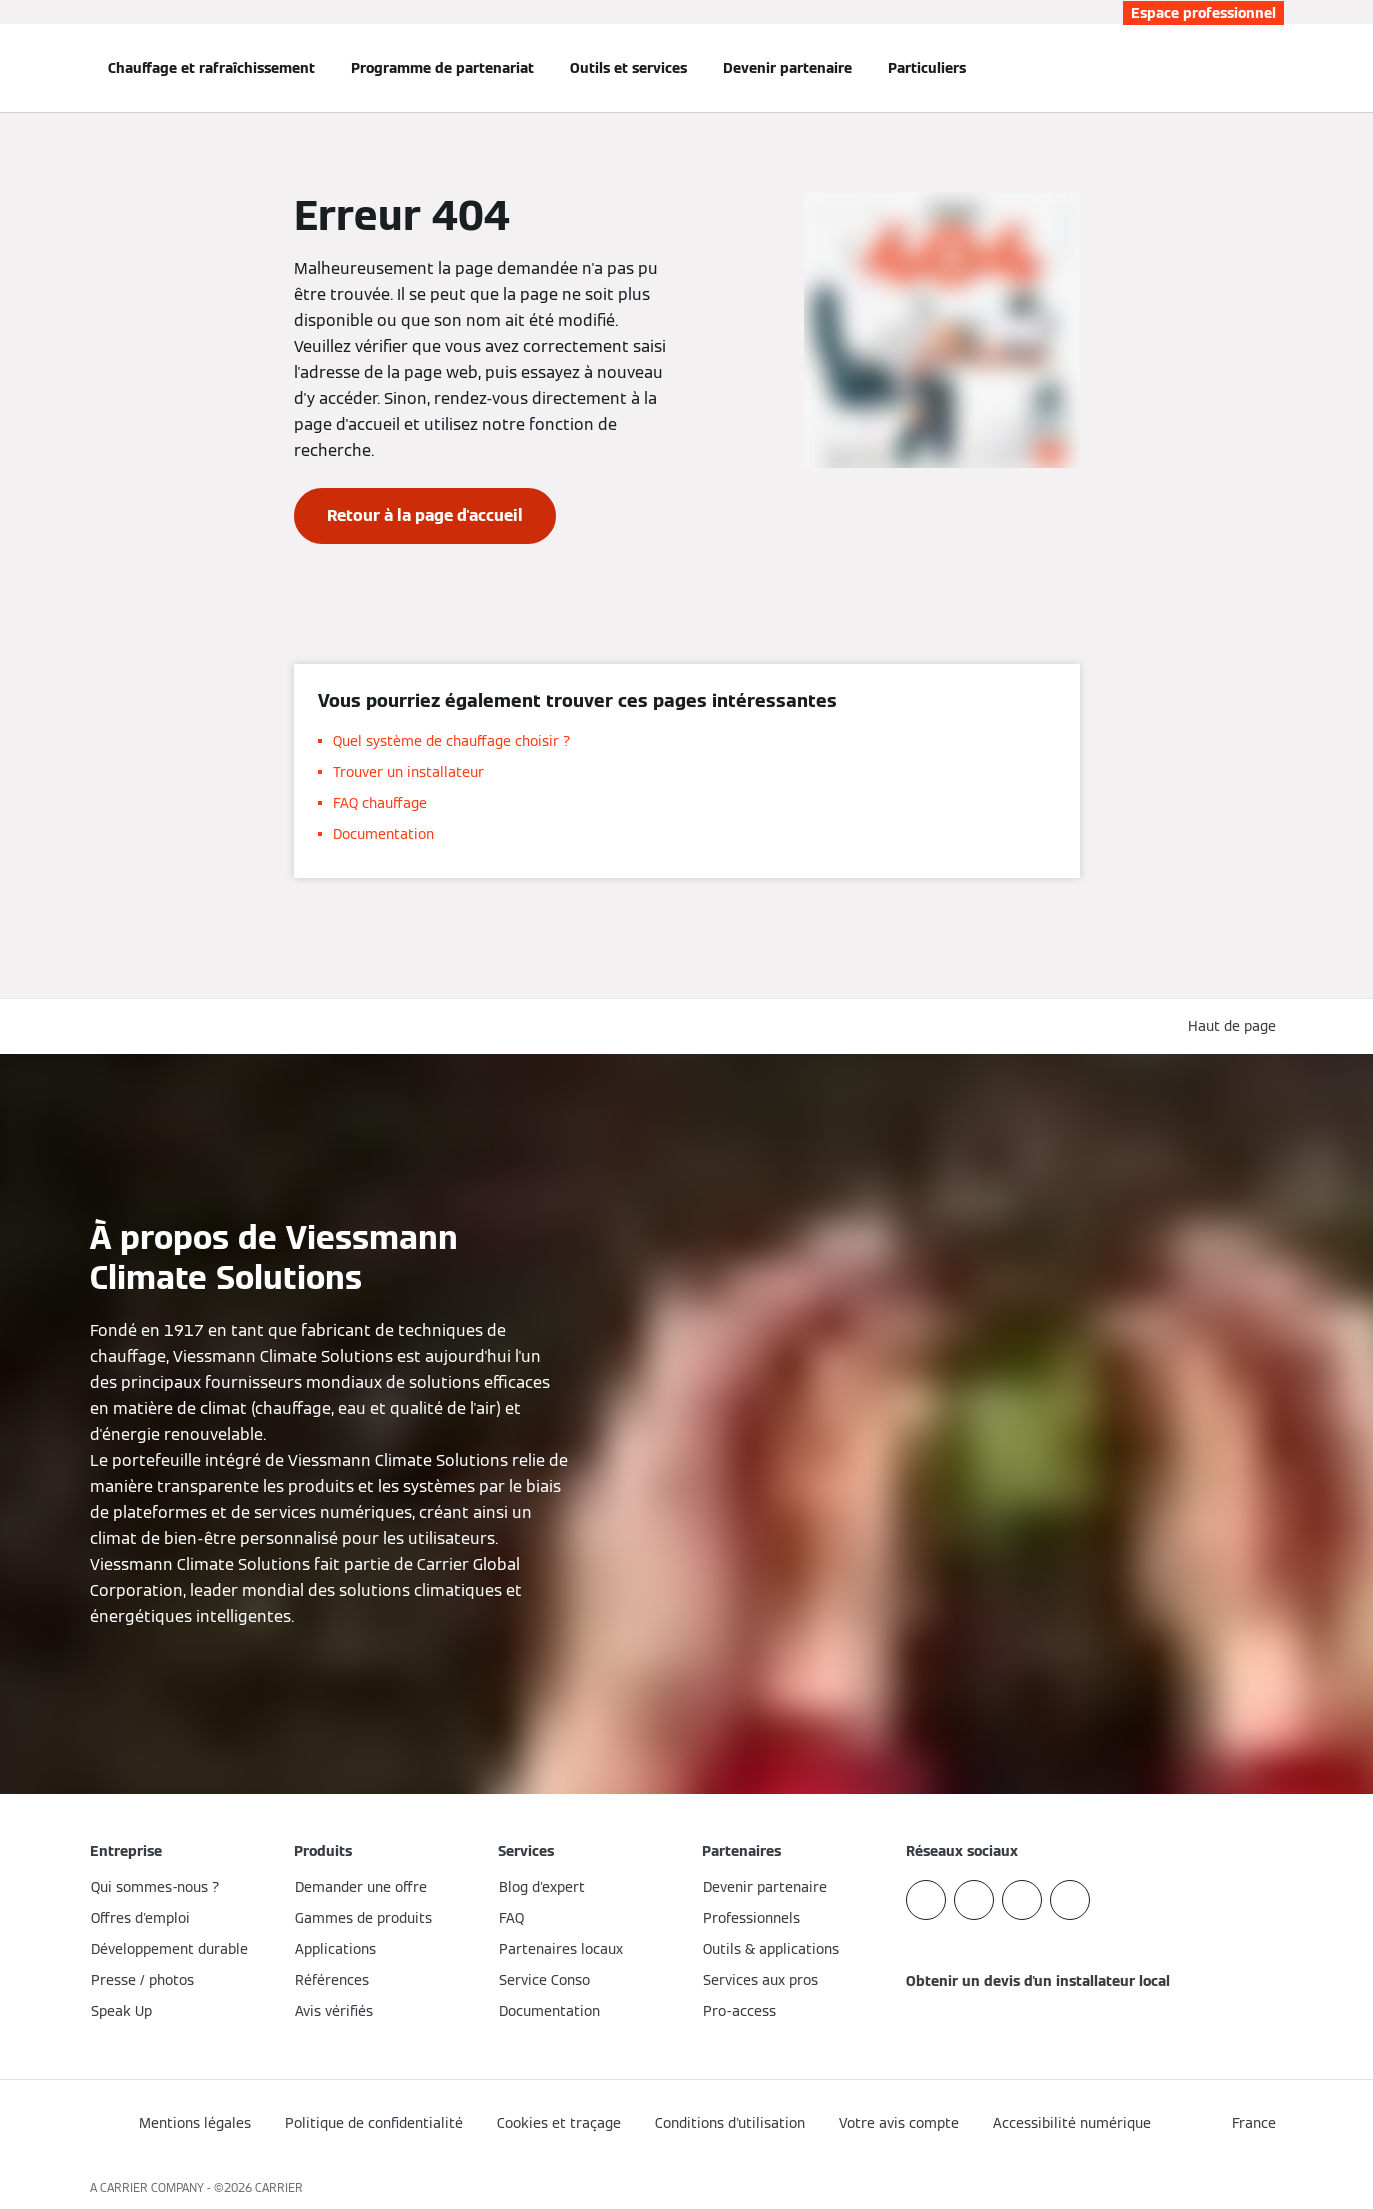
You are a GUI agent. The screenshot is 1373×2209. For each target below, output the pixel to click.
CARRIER (279, 2187)
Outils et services (628, 68)
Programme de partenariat (442, 68)
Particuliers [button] (927, 68)
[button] (1236, 1026)
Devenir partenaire (787, 68)
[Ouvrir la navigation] (24, 68)
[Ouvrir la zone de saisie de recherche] (1274, 68)
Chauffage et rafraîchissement (211, 68)
